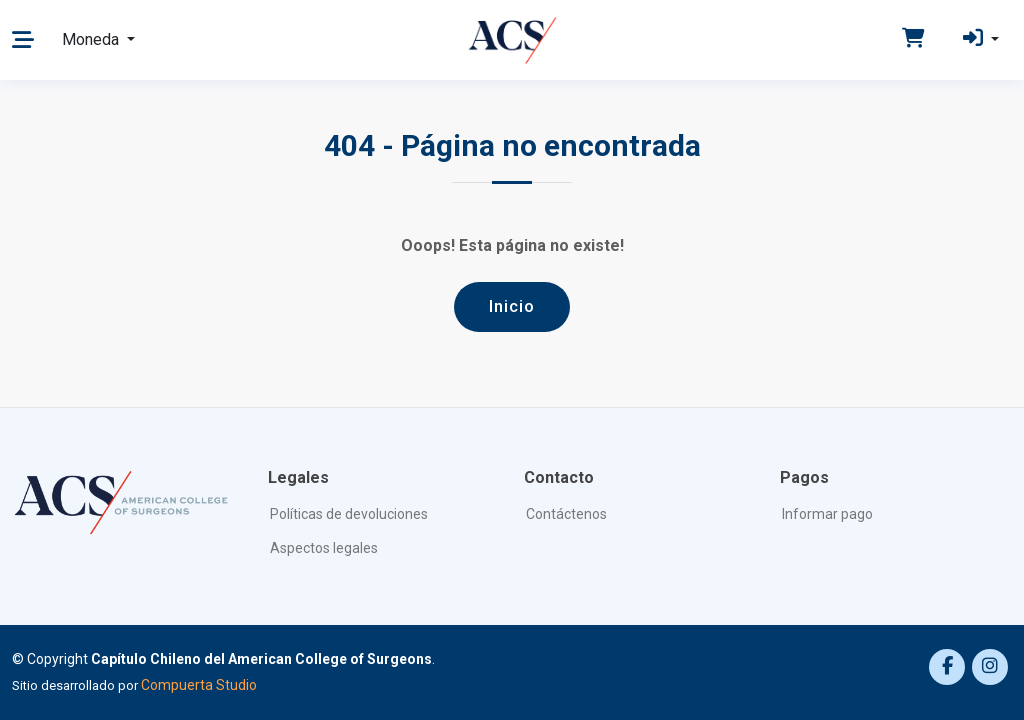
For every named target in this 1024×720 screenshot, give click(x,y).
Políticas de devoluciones (349, 514)
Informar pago (827, 514)
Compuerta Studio (199, 685)
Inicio (512, 306)
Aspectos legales (324, 548)
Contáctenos (566, 514)
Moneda (92, 39)
